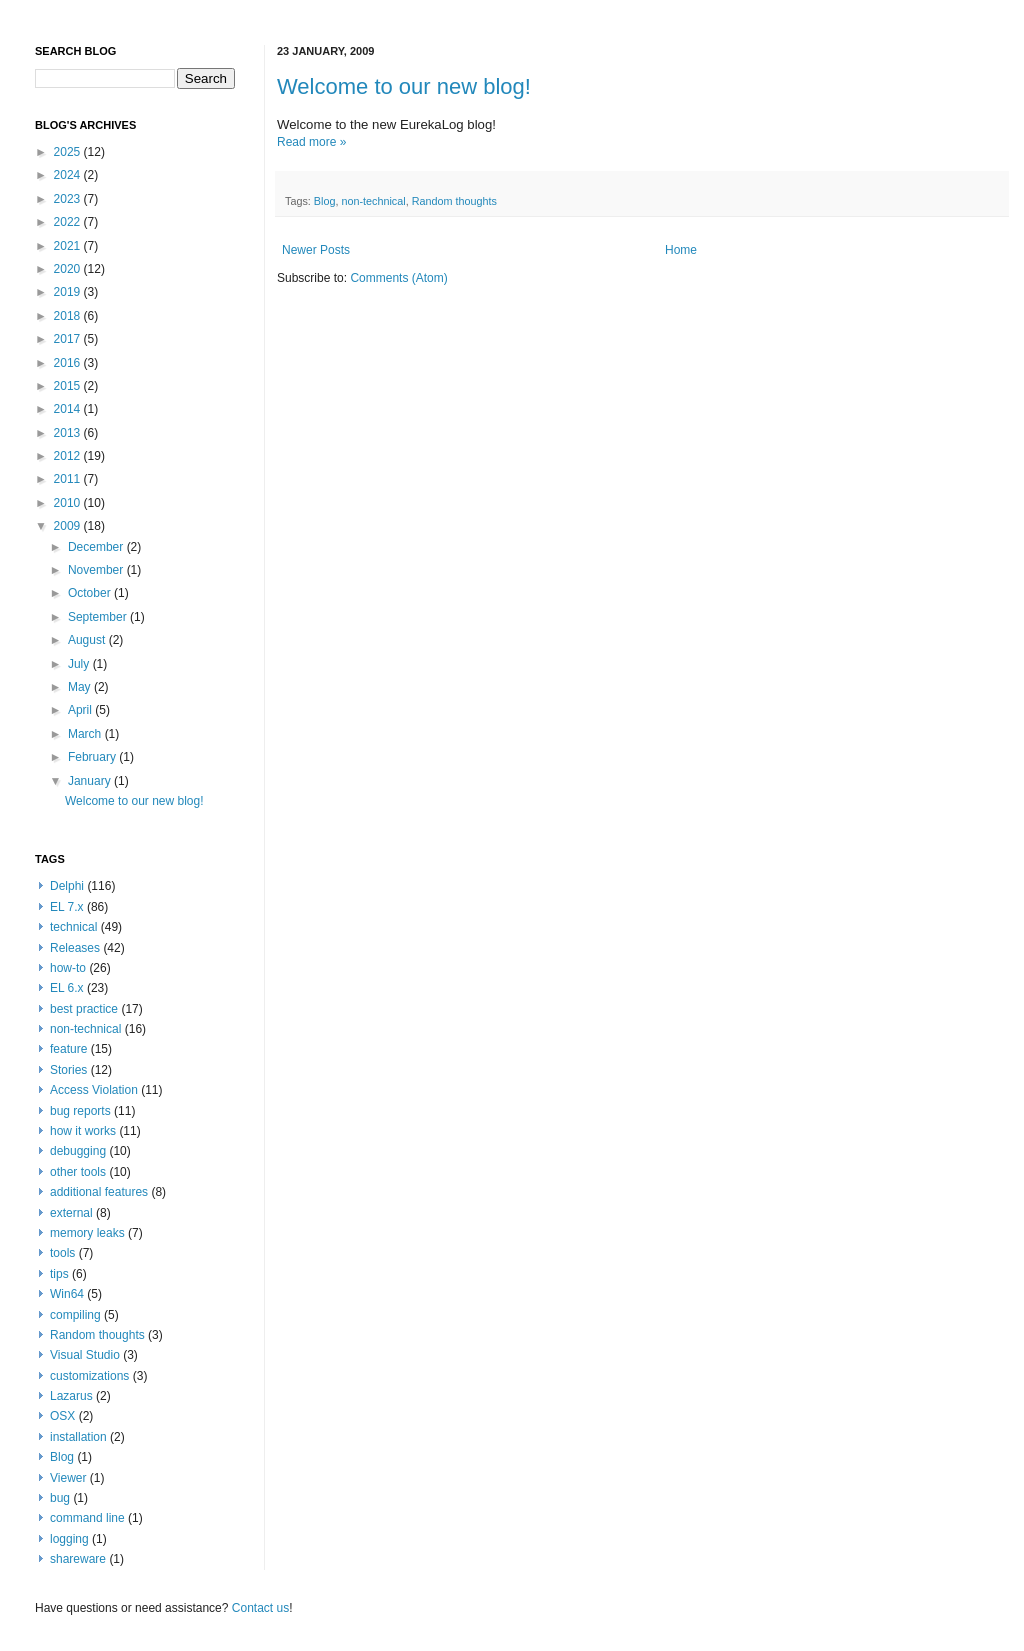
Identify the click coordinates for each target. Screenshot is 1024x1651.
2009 (69, 526)
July (80, 664)
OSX (62, 1416)
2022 (69, 222)
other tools (78, 1172)
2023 (69, 199)
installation (78, 1437)
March (86, 734)
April (81, 710)
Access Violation (94, 1090)
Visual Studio (85, 1355)
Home (681, 250)
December (97, 547)
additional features (99, 1192)
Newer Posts (316, 250)
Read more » (311, 142)
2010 (69, 503)
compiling (75, 1315)
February (93, 757)
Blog (325, 201)
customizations (89, 1376)
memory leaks (87, 1233)
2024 (69, 175)
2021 (69, 246)
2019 (69, 292)
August (88, 640)
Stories (68, 1070)
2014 (69, 409)
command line (87, 1518)
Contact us (260, 1608)
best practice (84, 1009)
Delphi (67, 886)
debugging (78, 1151)
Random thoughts (454, 201)
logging (69, 1539)
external (71, 1213)
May (81, 687)
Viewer (68, 1478)
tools (62, 1253)
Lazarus (71, 1396)
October (91, 593)
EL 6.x (67, 988)
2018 (69, 316)
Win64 (67, 1294)
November (97, 570)
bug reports (80, 1111)
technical (73, 927)
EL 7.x (67, 907)
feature (68, 1049)
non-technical (373, 201)
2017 (69, 339)
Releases (75, 948)
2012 (69, 456)
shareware (78, 1559)
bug (60, 1498)
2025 (69, 152)
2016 (69, 363)
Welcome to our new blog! (404, 86)
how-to (68, 968)
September (99, 617)
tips (59, 1274)
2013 (69, 433)
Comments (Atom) (398, 278)
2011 (69, 479)
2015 (69, 386)
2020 (69, 269)
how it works (83, 1131)
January (91, 781)
